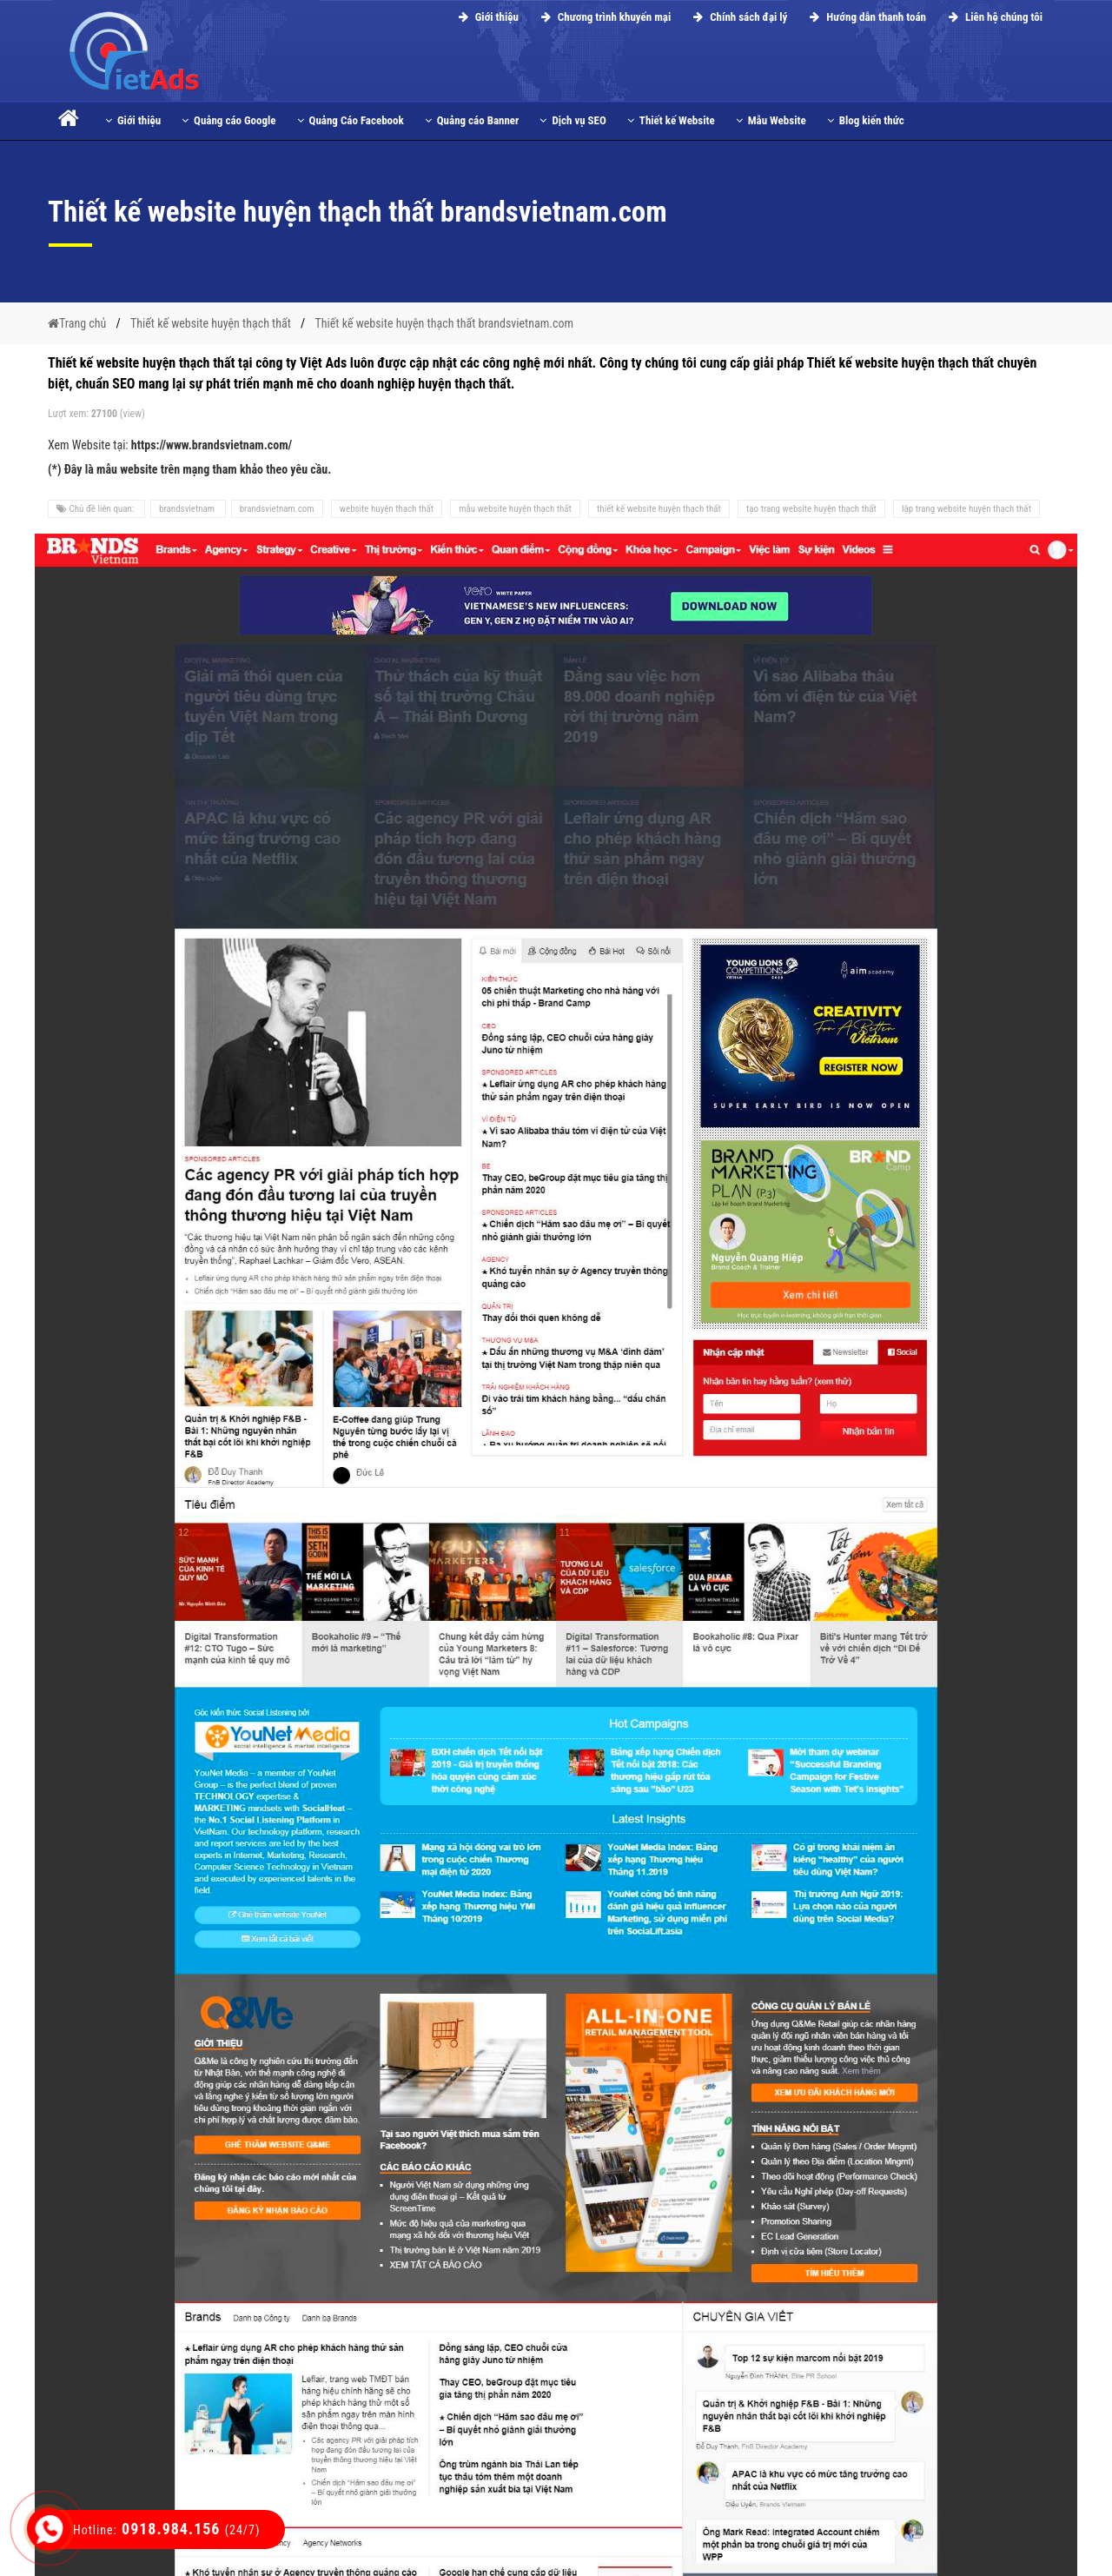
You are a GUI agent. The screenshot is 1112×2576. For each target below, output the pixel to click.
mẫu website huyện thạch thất (515, 509)
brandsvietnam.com (277, 509)
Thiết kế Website (671, 120)
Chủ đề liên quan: (96, 509)
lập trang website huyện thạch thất (966, 509)
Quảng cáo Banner (472, 120)
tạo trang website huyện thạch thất (811, 509)
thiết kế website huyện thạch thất (659, 509)
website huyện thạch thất (387, 509)
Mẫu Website (771, 120)
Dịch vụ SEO (572, 120)
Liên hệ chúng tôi (992, 16)
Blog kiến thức (865, 120)
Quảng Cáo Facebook (350, 120)
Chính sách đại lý (737, 16)
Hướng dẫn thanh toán (865, 16)
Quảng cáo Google (228, 120)
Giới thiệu (486, 16)
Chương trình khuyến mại (603, 16)
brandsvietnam (188, 509)
